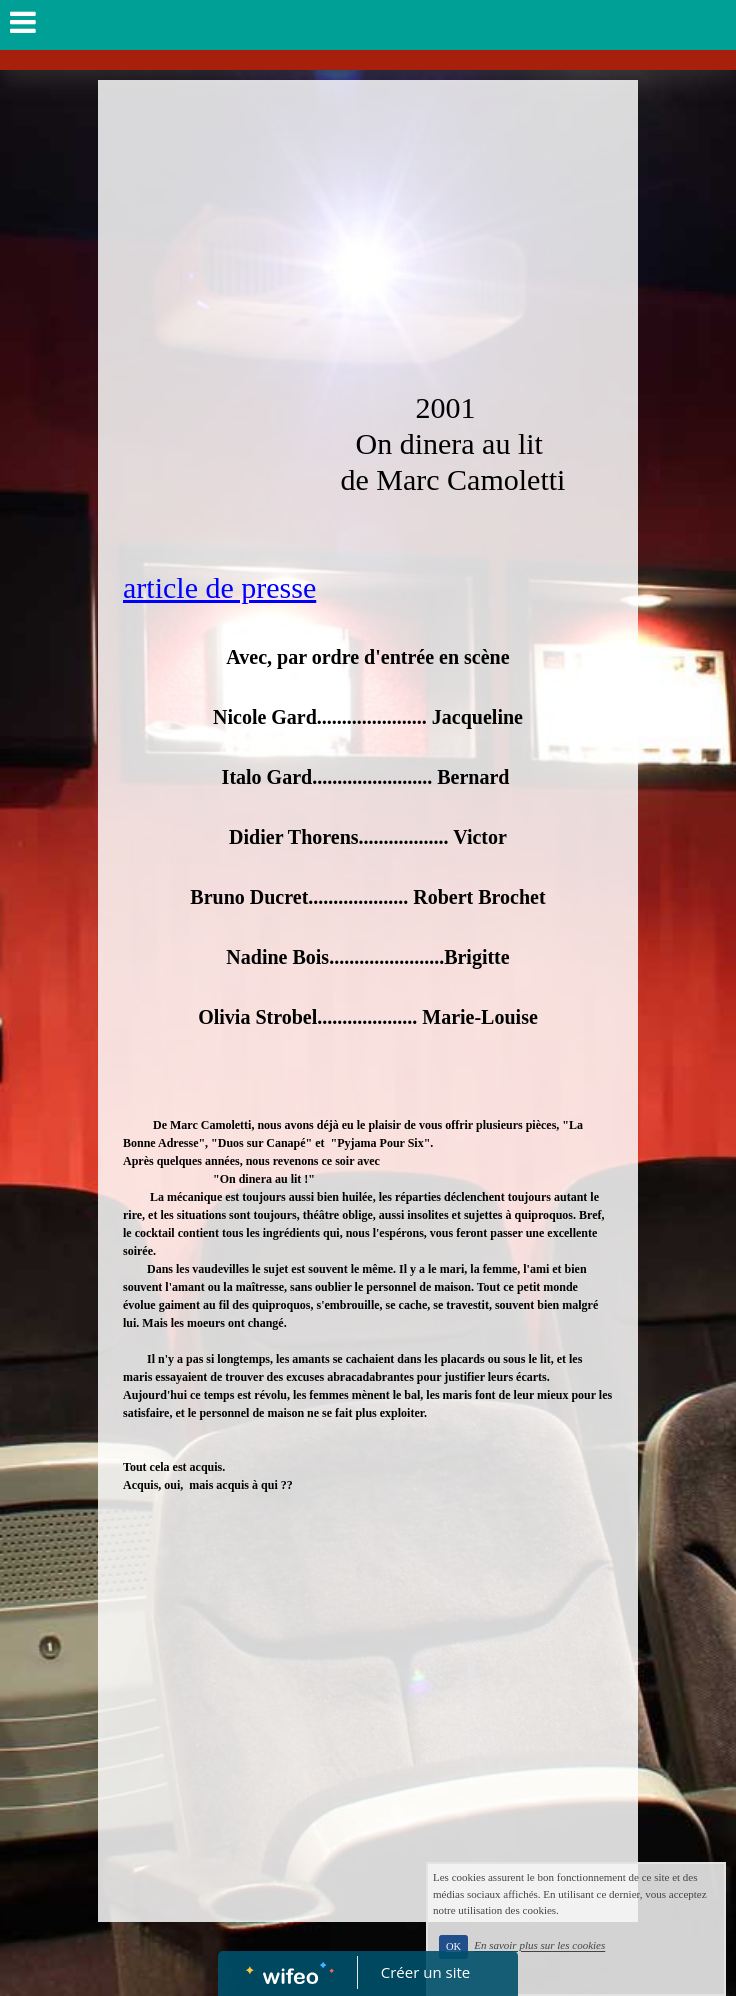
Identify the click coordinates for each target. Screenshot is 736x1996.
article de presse (219, 587)
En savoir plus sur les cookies (589, 1967)
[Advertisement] (368, 230)
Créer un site (425, 1972)
